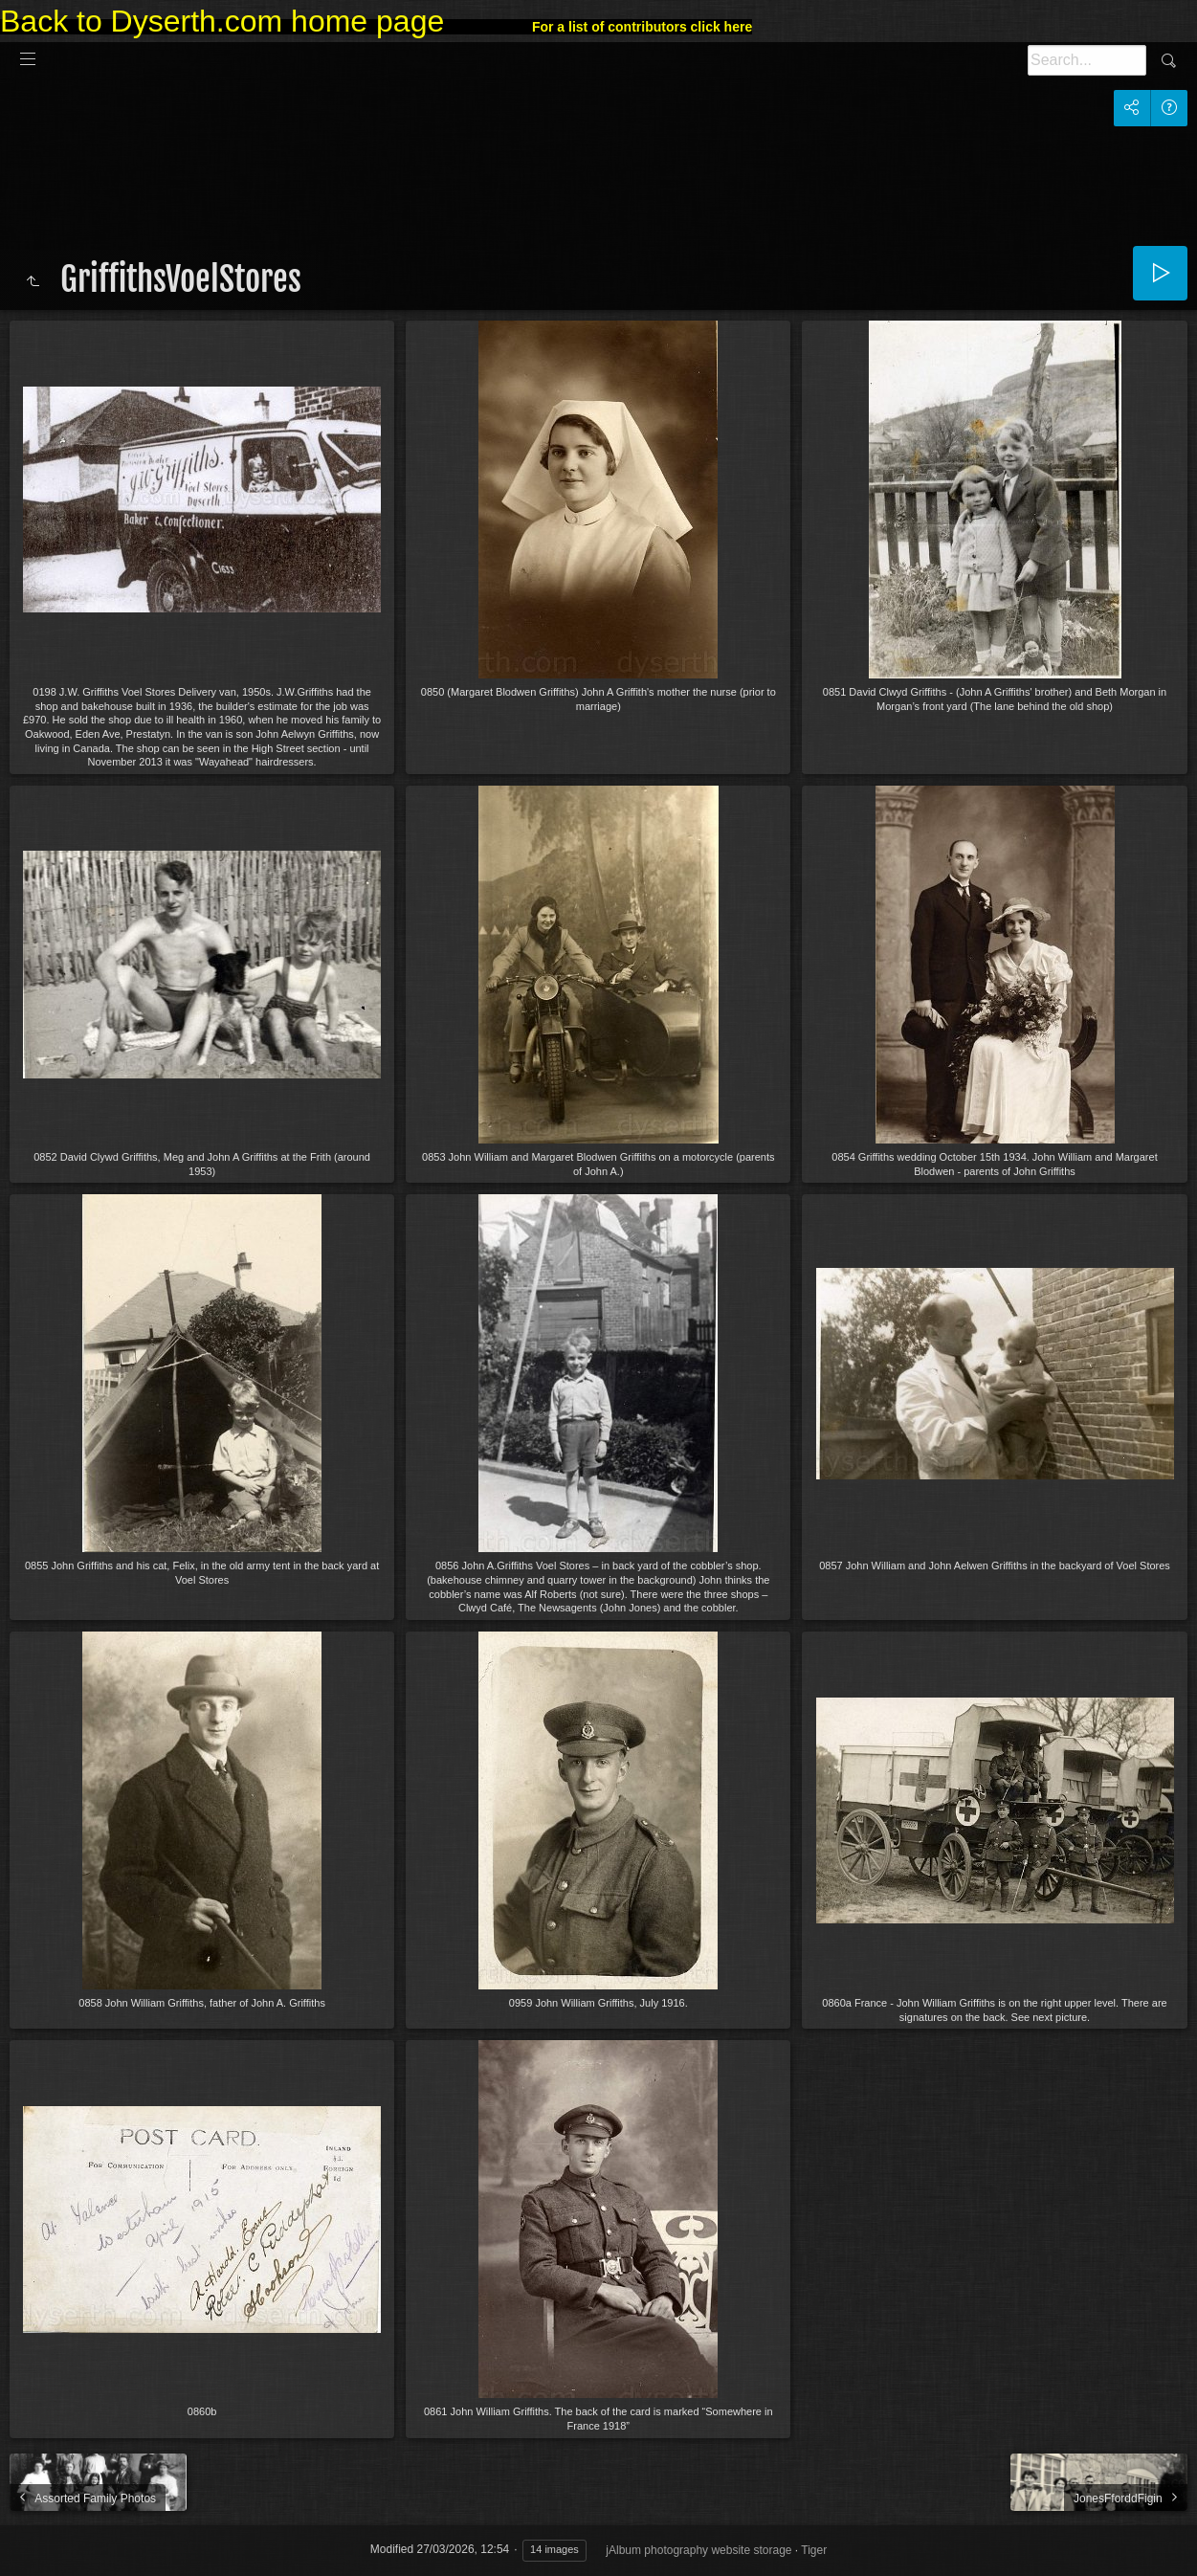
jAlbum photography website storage (698, 2550)
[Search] (1087, 60)
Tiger (814, 2550)
